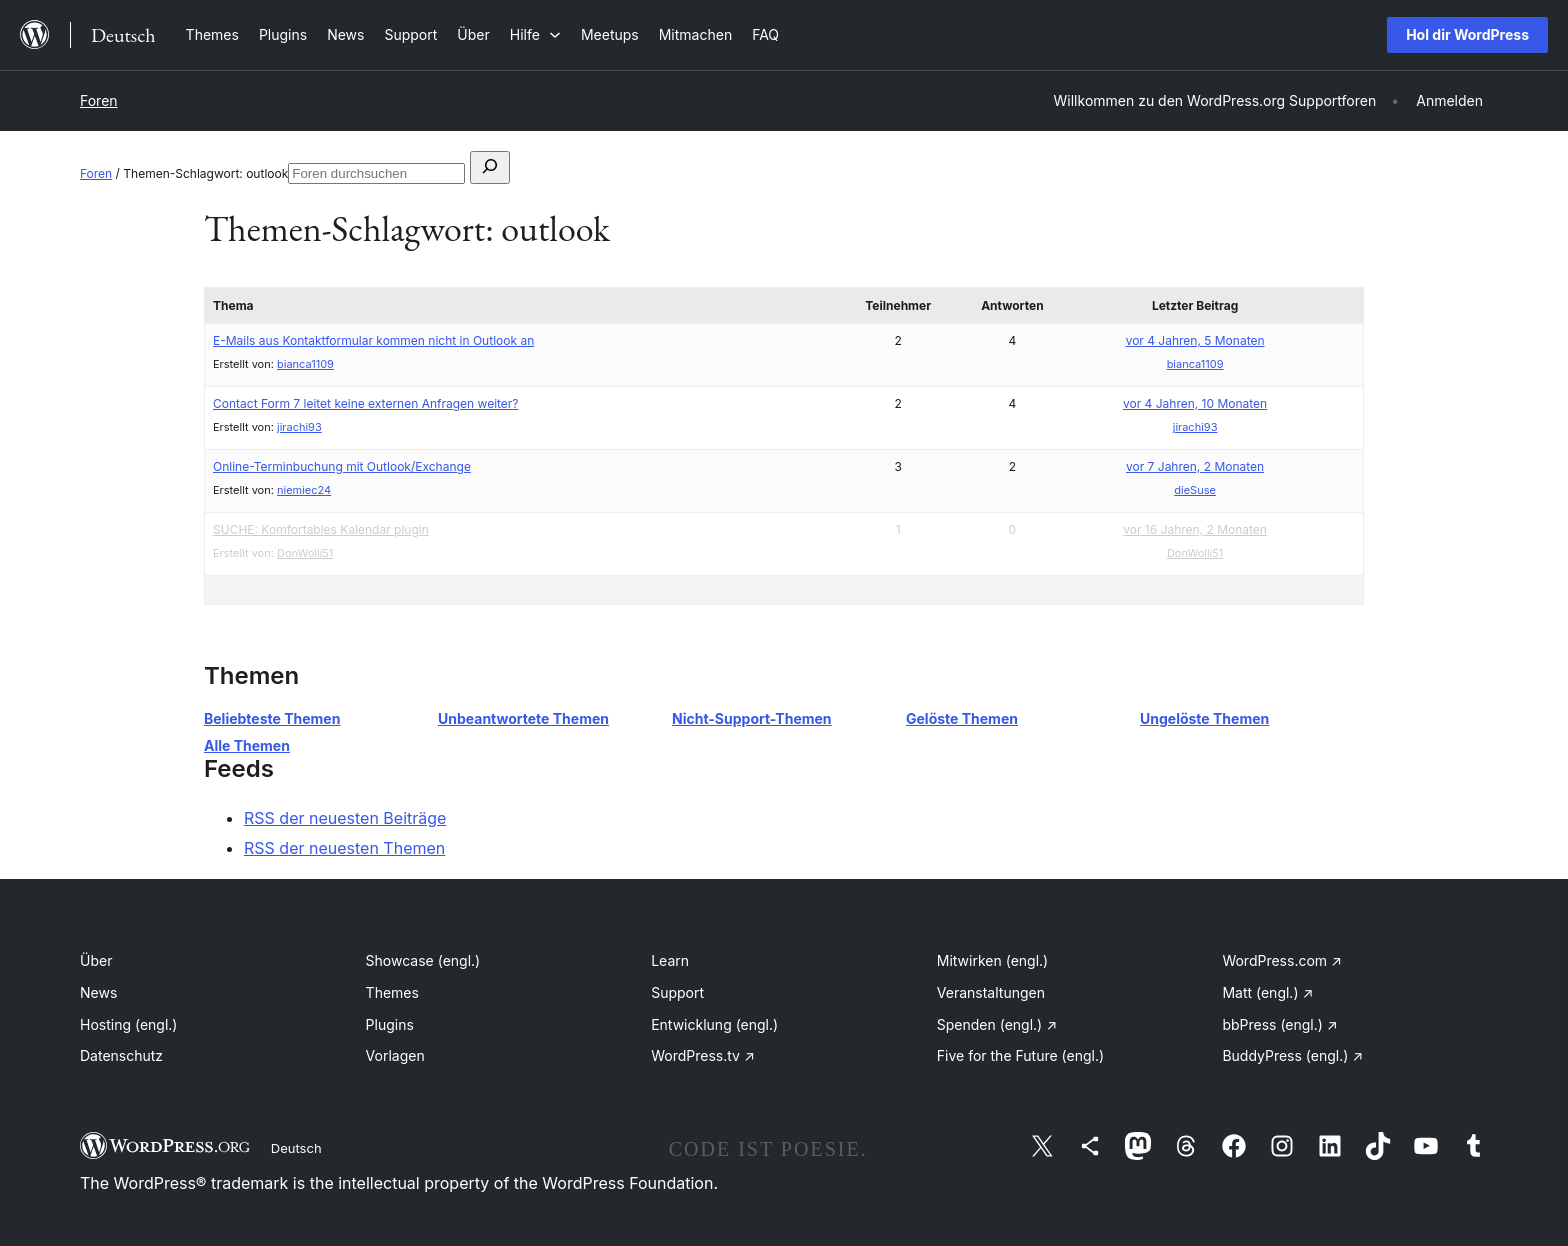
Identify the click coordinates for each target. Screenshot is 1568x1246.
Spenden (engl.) (997, 1024)
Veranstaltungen (991, 992)
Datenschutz (121, 1055)
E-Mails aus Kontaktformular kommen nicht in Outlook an (373, 340)
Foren (99, 100)
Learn (670, 960)
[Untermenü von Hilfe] (535, 34)
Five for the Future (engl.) (1020, 1055)
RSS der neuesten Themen (344, 848)
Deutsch (296, 1148)
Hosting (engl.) (128, 1024)
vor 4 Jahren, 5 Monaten (1195, 340)
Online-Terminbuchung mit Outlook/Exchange (342, 466)
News (98, 992)
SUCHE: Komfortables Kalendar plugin (321, 529)
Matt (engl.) (1267, 992)
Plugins (390, 1024)
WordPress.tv (703, 1055)
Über (96, 960)
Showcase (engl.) (423, 960)
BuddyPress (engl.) (1292, 1055)
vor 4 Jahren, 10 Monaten (1195, 403)
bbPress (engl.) (1279, 1024)
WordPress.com (1282, 960)
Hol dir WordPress (1467, 34)
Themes (392, 992)
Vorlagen (395, 1055)
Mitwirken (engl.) (992, 960)
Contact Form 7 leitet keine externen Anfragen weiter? (366, 403)
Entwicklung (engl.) (714, 1024)
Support (677, 992)
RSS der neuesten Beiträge (345, 818)
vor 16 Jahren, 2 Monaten (1195, 529)
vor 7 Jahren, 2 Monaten (1195, 466)
